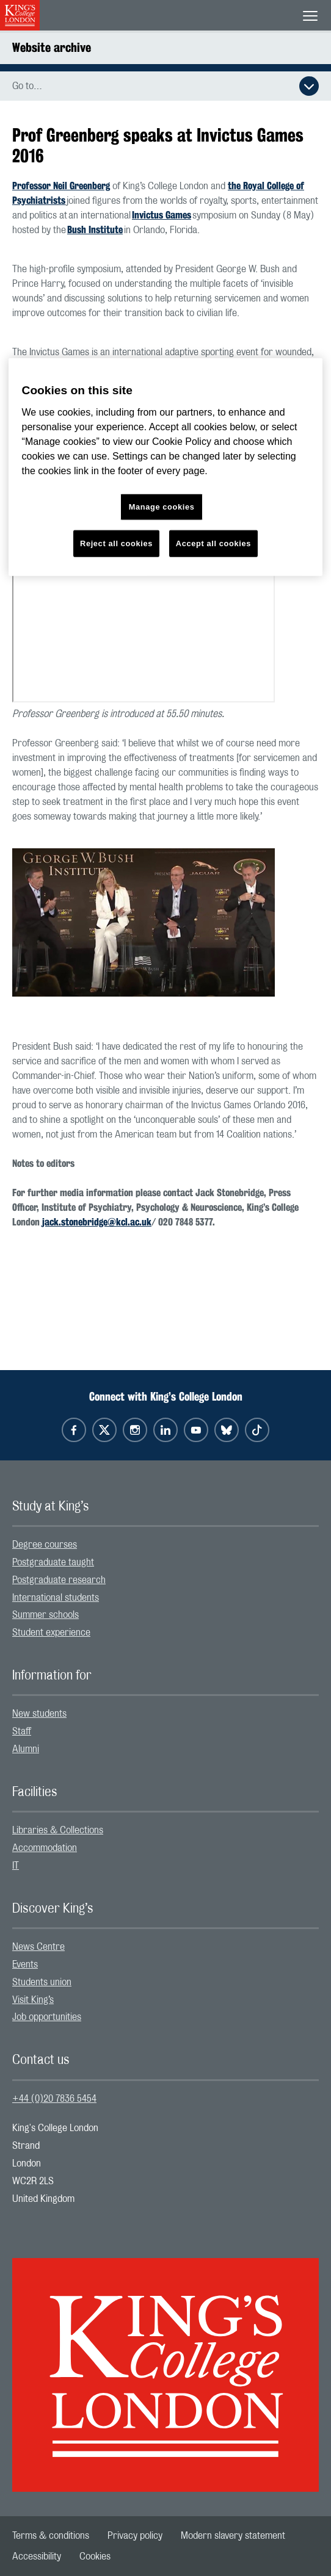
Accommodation (44, 1848)
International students (55, 1598)
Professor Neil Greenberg (61, 186)
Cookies (95, 2556)
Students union (41, 1982)
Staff (21, 1731)
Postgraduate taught (53, 1562)
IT (15, 1866)
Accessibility (36, 2556)
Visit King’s (33, 2000)
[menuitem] (165, 1545)
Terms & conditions (50, 2536)
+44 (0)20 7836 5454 (54, 2099)
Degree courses (44, 1545)
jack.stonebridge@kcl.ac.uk (96, 1222)
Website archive (51, 47)
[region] (166, 467)
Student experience (51, 1632)
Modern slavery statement (233, 2536)
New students (39, 1714)
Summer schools (45, 1615)
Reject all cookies (116, 543)
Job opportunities (46, 2017)
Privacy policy (134, 2536)
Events (25, 1964)
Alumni (25, 1749)
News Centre (38, 1947)
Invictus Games (161, 215)
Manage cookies (162, 506)
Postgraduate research (59, 1580)
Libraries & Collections (57, 1830)
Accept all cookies (213, 543)
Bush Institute (95, 230)
